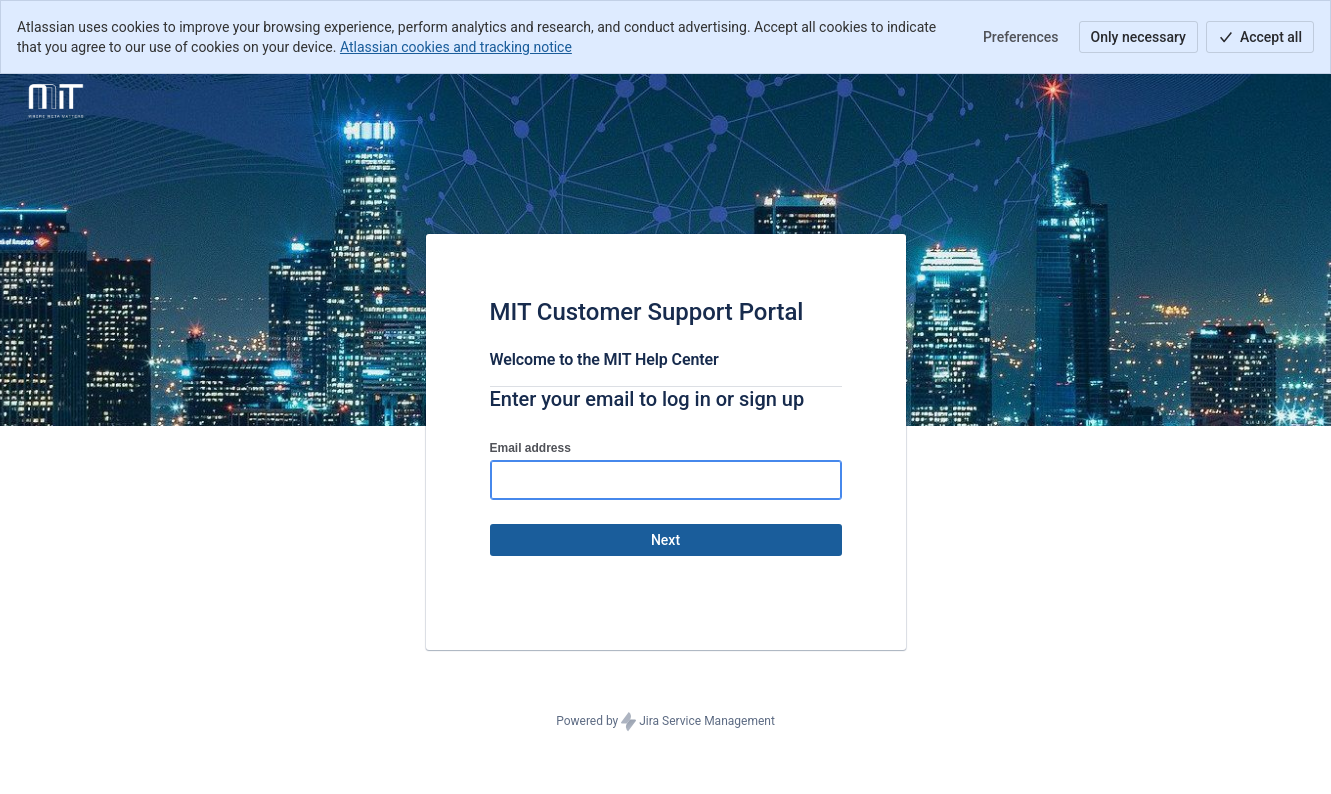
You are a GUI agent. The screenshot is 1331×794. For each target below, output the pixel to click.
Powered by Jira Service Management (665, 722)
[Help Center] (55, 102)
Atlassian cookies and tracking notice (456, 47)
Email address (530, 448)
